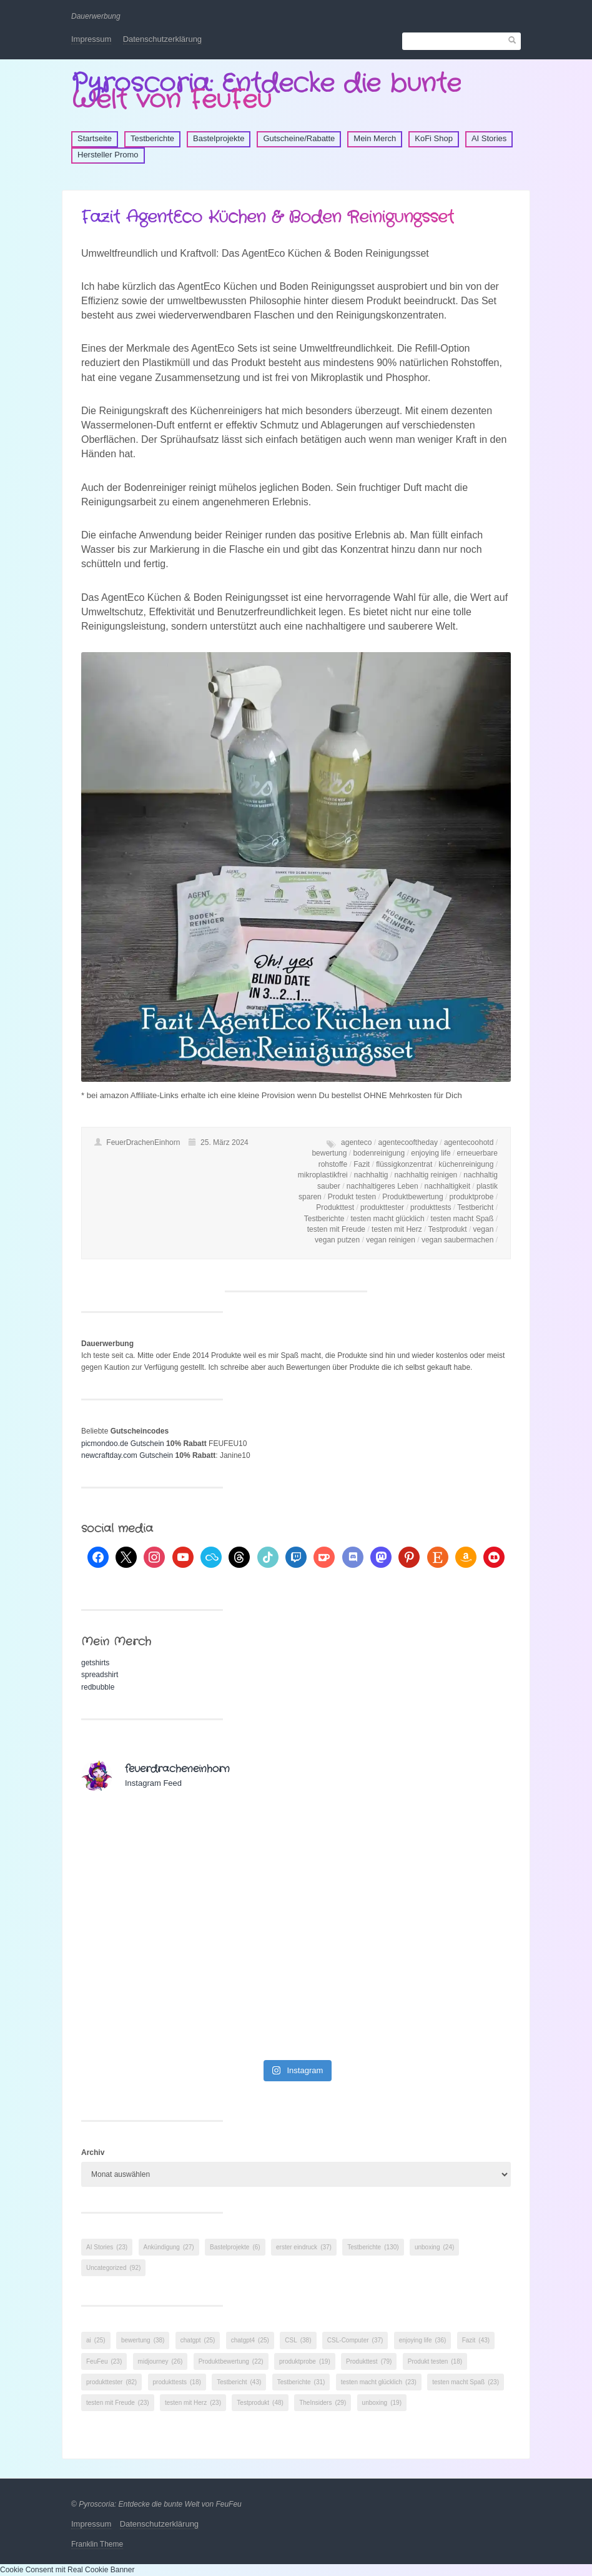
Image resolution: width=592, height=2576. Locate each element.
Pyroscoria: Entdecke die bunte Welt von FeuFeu (266, 92)
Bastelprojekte (218, 138)
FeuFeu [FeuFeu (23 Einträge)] (104, 2361)
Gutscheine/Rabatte (299, 138)
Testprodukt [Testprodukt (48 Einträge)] (260, 2403)
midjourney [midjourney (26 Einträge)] (160, 2361)
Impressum (91, 39)
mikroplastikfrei (323, 1175)
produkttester (382, 1207)
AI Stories (488, 138)
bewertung (329, 1153)
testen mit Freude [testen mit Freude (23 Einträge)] (117, 2403)
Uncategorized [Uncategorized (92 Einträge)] (113, 2268)
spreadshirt (99, 1674)
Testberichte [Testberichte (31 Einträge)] (301, 2382)
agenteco (356, 1142)
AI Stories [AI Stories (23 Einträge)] (106, 2247)
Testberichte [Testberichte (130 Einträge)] (372, 2247)
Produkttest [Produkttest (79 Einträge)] (369, 2361)
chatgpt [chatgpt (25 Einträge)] (197, 2340)
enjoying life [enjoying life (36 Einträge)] (422, 2340)
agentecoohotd (468, 1142)
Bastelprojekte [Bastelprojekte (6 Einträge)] (235, 2247)
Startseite (94, 138)
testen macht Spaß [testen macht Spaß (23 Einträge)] (465, 2382)
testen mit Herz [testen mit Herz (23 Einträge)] (193, 2403)
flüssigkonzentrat (404, 1164)
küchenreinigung (465, 1164)
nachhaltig (371, 1175)
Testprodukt (447, 1229)
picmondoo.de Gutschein (122, 1443)
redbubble (97, 1687)
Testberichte (152, 138)
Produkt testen (352, 1196)
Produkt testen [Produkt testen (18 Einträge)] (435, 2361)
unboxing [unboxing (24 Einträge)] (434, 2247)
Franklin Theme (97, 2544)
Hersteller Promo (108, 154)
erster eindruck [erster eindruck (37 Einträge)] (304, 2247)
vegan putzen (337, 1240)
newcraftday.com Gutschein (127, 1455)
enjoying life (430, 1153)
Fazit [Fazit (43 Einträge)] (476, 2340)
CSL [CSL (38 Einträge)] (298, 2340)
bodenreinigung (379, 1153)
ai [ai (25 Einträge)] (96, 2340)
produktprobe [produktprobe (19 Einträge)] (304, 2361)
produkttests (430, 1207)
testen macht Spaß (462, 1218)
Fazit (361, 1164)
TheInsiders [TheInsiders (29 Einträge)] (322, 2403)
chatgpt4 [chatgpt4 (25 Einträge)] (250, 2340)
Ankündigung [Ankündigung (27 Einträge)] (169, 2247)
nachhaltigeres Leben (382, 1186)
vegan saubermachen (457, 1240)
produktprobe (472, 1196)
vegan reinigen (390, 1240)
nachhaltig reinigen (426, 1175)
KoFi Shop (434, 138)
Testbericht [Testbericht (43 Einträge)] (239, 2382)
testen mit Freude (336, 1229)
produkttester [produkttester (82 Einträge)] (111, 2382)
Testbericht (475, 1207)
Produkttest (335, 1207)
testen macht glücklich (388, 1218)
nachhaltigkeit (447, 1186)
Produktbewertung (412, 1196)
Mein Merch (374, 138)
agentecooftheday (407, 1142)
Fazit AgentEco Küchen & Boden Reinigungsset (267, 217)
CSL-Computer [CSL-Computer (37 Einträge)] (355, 2340)
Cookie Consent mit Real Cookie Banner (67, 2569)
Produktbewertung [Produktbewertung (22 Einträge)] (231, 2361)
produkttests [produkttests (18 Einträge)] (177, 2382)
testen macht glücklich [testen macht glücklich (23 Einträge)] (379, 2382)
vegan (483, 1229)
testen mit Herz (397, 1229)
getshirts (95, 1662)
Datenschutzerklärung (162, 39)
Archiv (92, 2152)
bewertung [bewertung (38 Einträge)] (143, 2340)
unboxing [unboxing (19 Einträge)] (382, 2403)
